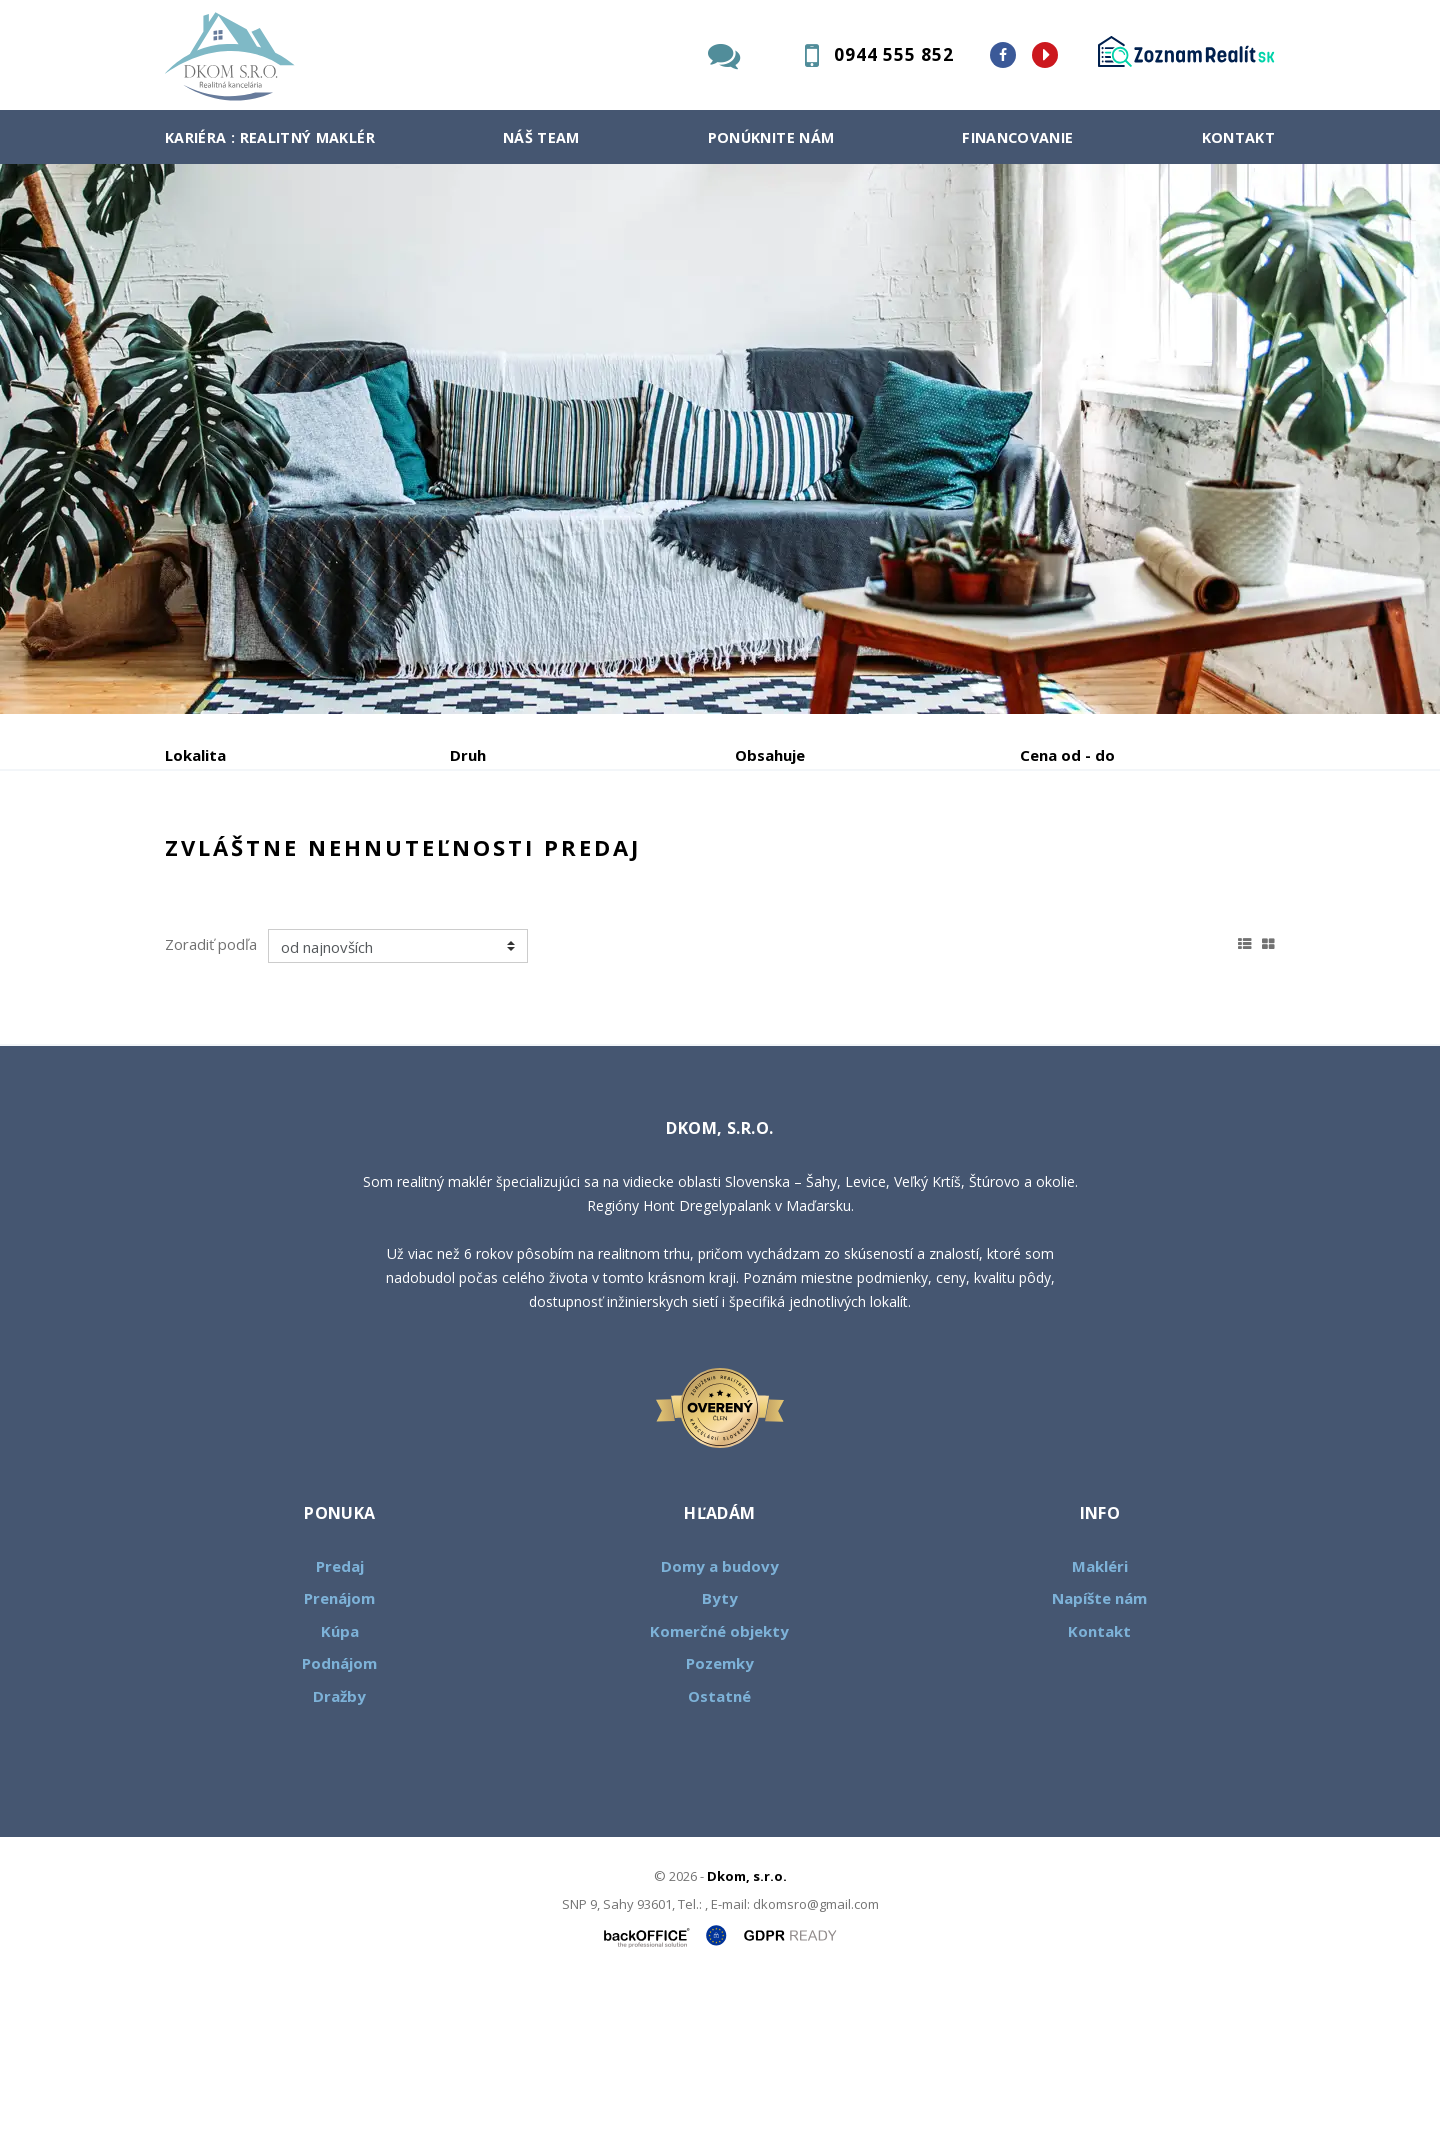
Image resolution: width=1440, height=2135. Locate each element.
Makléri (1100, 1718)
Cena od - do (1067, 755)
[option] (720, 439)
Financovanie (1017, 137)
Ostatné (719, 1848)
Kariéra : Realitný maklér (270, 137)
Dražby (339, 1848)
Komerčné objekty (719, 1783)
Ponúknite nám (771, 137)
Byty (720, 1750)
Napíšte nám (1099, 1750)
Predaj (227, 859)
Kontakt (1239, 137)
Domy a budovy (720, 1718)
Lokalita (195, 755)
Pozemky (720, 1815)
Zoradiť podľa (211, 1096)
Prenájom (349, 859)
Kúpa (465, 859)
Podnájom (584, 859)
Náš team (541, 137)
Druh (468, 755)
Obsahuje (770, 755)
